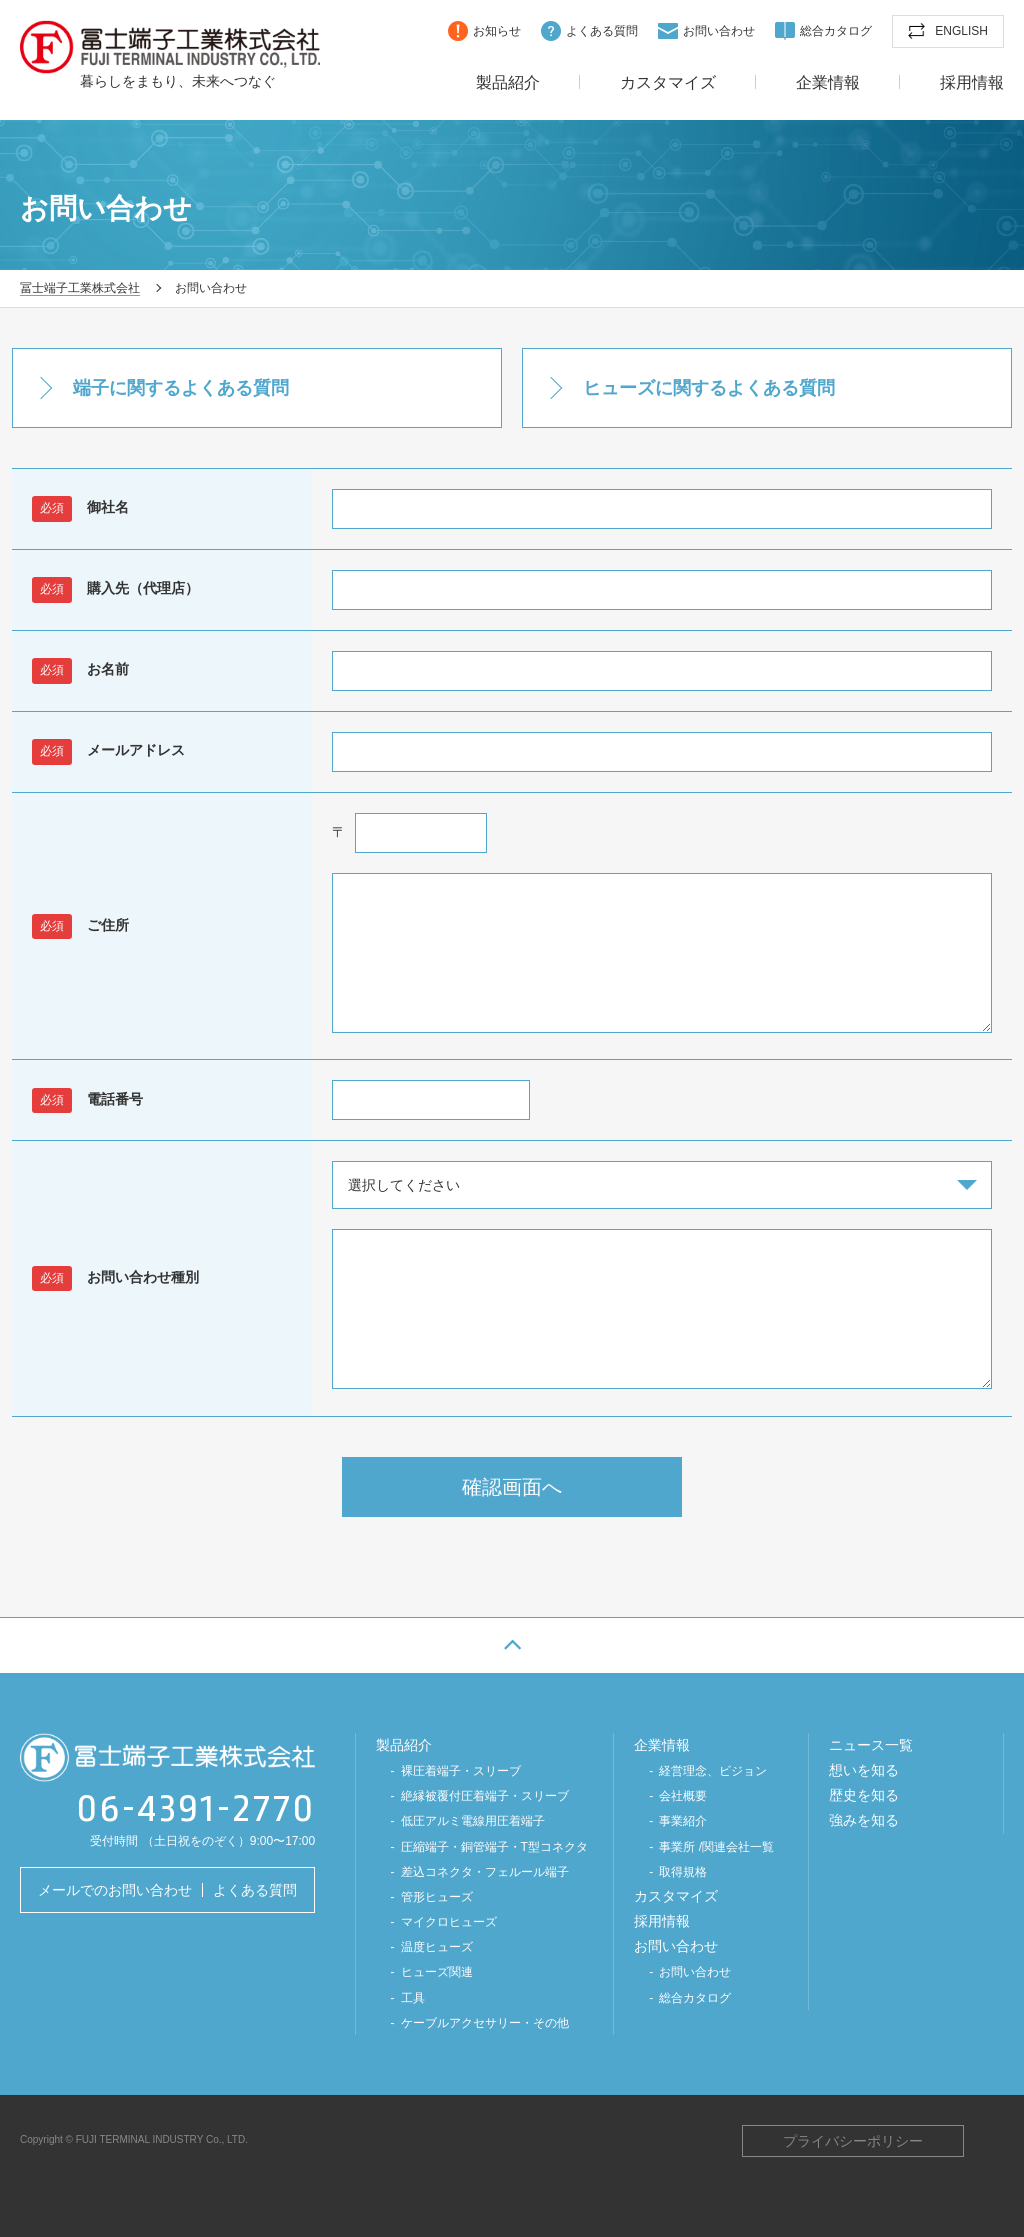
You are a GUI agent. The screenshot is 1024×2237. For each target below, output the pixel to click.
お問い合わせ (719, 31)
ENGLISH (961, 31)
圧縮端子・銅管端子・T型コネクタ (494, 1847)
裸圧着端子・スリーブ (461, 1771)
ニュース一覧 (871, 1745)
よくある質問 (602, 31)
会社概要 (683, 1796)
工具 (413, 1998)
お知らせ (497, 31)
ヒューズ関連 (437, 1972)
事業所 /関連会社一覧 (716, 1847)
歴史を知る (864, 1795)
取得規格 (683, 1872)
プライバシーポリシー (853, 2141)
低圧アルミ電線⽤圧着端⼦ (473, 1821)
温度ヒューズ (437, 1947)
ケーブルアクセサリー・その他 (485, 2023)
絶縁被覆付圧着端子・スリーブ (485, 1796)
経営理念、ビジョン (713, 1771)
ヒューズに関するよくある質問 (709, 388)
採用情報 (972, 83)
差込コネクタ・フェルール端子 (485, 1872)
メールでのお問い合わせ (115, 1890)
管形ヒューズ (437, 1897)
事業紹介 (683, 1821)
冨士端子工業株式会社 (170, 47)
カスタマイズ (668, 83)
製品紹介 (508, 83)
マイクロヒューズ (449, 1922)
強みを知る (864, 1820)
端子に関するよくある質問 (181, 388)
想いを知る (864, 1770)
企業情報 (828, 83)
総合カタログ (836, 31)
